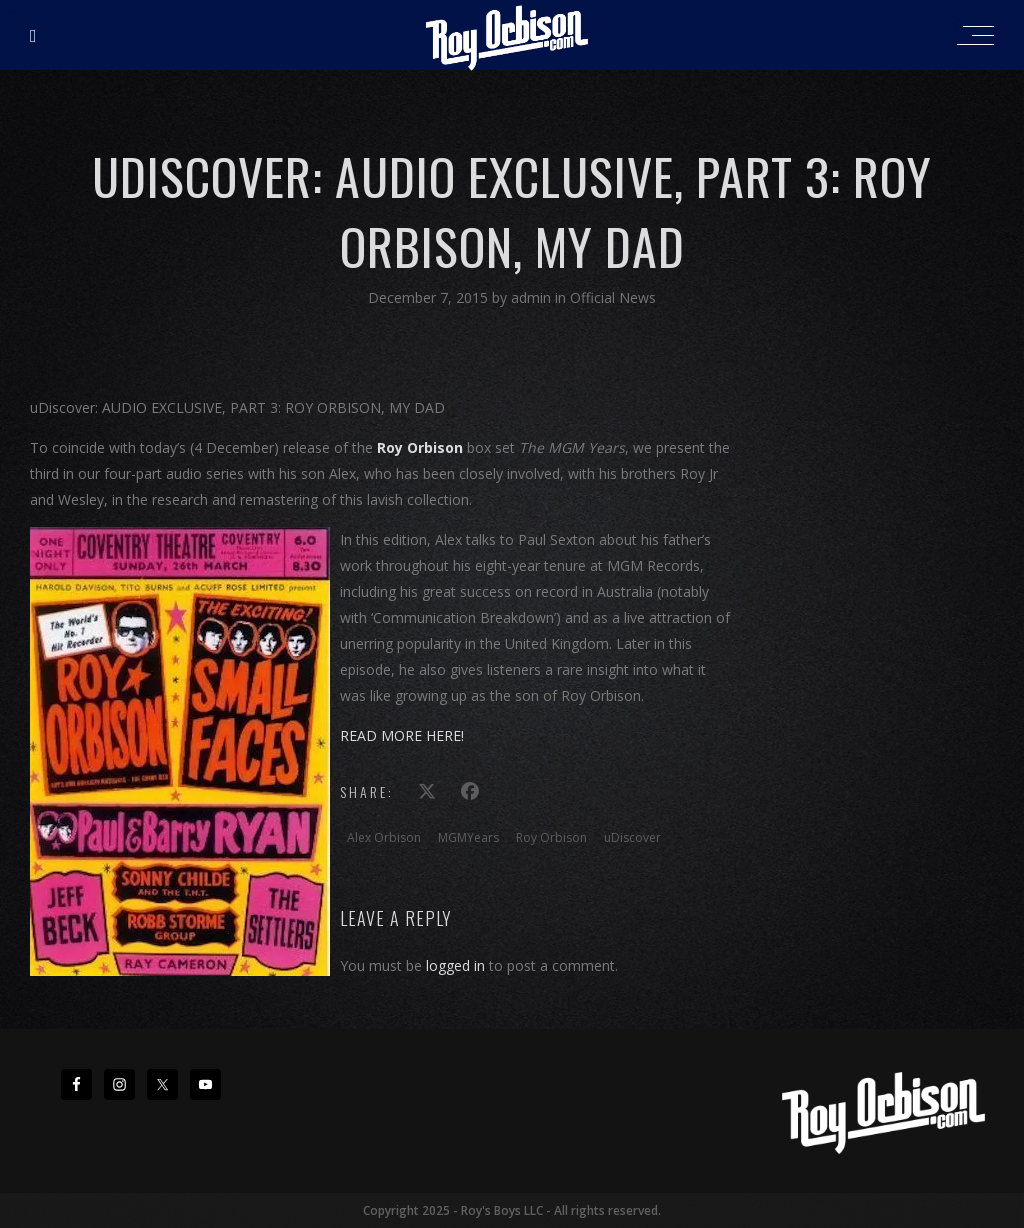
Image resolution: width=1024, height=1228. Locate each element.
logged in (455, 965)
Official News (613, 297)
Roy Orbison (551, 837)
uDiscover (632, 837)
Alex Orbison (384, 837)
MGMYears (468, 837)
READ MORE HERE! (402, 735)
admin (533, 297)
